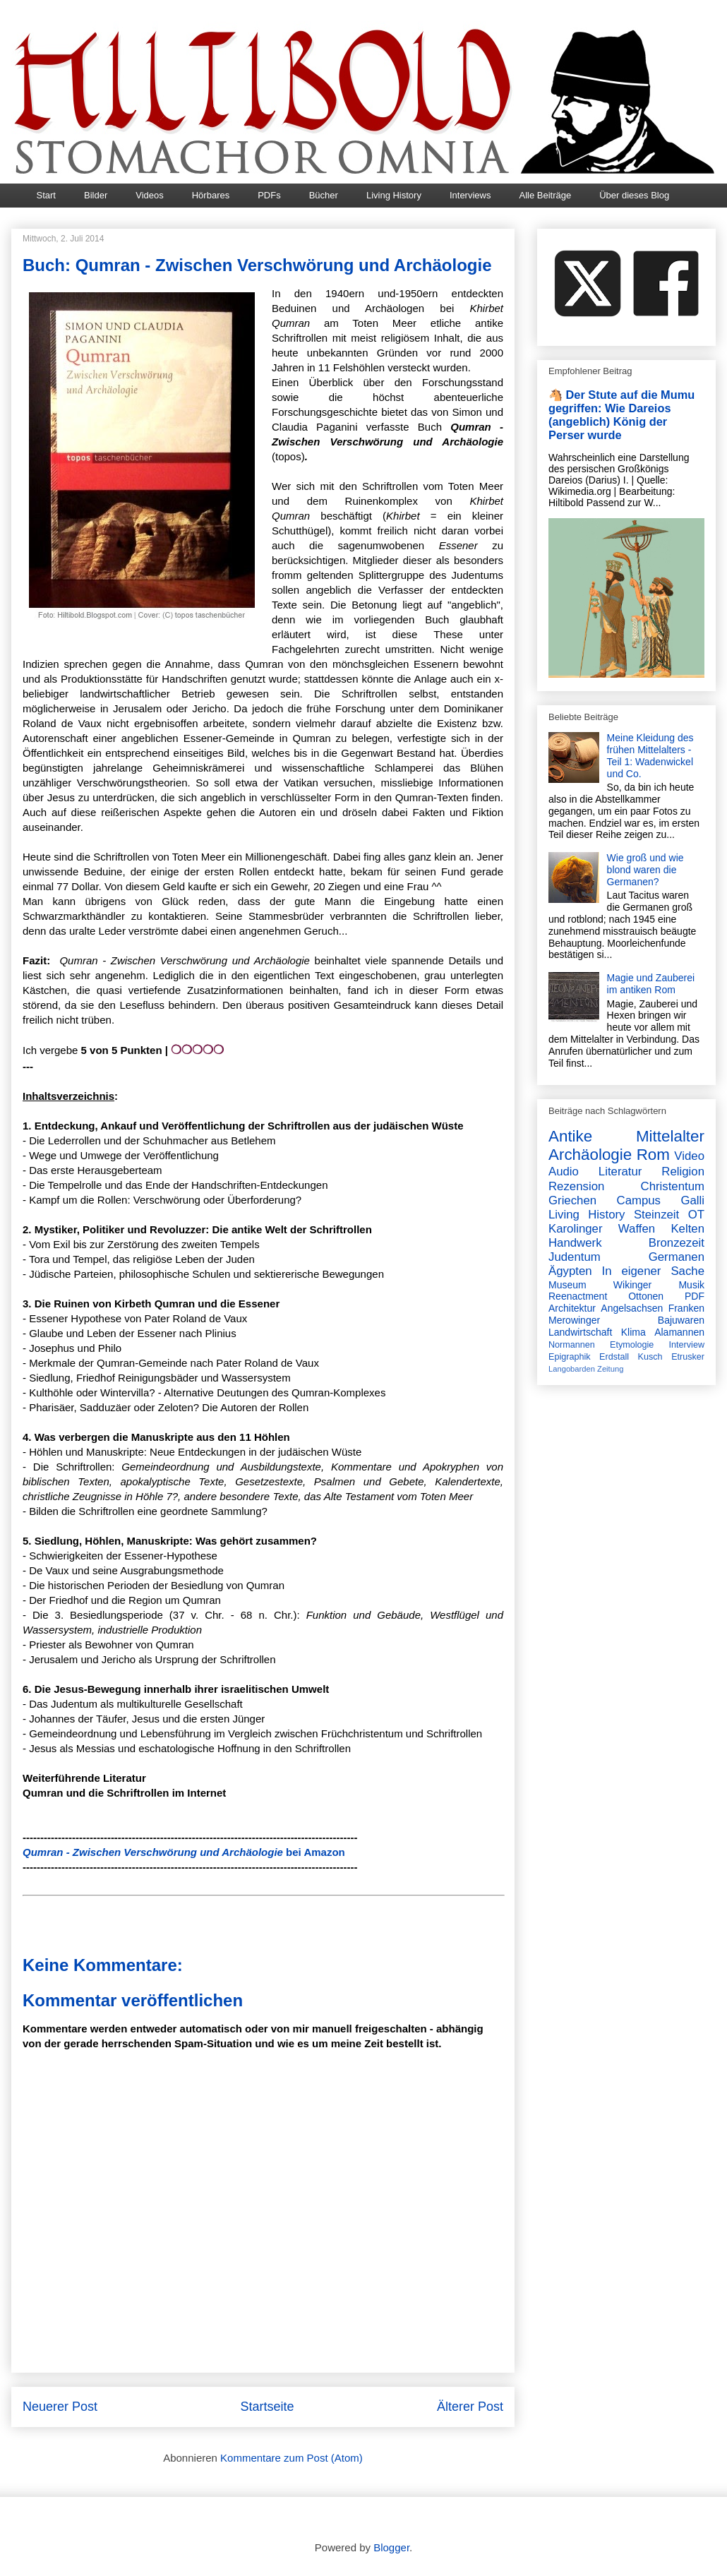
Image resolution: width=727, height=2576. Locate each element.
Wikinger (632, 1284)
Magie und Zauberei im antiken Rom (651, 983)
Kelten (687, 1228)
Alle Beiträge (545, 195)
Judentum (574, 1257)
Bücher (323, 195)
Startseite (267, 2407)
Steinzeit (656, 1214)
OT (696, 1214)
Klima (633, 1332)
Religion (682, 1171)
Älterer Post (470, 2407)
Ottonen (645, 1296)
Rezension (576, 1186)
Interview (686, 1345)
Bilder (95, 195)
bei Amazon (184, 1852)
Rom (653, 1154)
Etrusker (687, 1357)
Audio (563, 1171)
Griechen (572, 1200)
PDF (694, 1296)
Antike (570, 1136)
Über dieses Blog (634, 195)
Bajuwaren (681, 1320)
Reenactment (577, 1296)
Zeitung (610, 1369)
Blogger (391, 2547)
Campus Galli (660, 1200)
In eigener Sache (653, 1271)
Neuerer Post (60, 2407)
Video (689, 1156)
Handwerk (575, 1243)
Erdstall (614, 1357)
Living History (393, 195)
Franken (686, 1308)
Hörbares (210, 195)
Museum (567, 1284)
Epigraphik (569, 1357)
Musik (691, 1284)
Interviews (470, 195)
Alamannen (679, 1332)
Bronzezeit (676, 1243)
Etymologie (632, 1345)
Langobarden (571, 1369)
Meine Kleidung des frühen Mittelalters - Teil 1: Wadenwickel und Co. (650, 755)
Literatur (620, 1171)
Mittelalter (670, 1136)
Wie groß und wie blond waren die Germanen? (645, 869)
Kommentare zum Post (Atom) (291, 2458)
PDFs (269, 195)
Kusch (650, 1357)
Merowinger (574, 1320)
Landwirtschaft (580, 1332)
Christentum (672, 1186)
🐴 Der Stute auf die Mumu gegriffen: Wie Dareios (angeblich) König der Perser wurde (621, 414)
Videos (150, 195)
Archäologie (590, 1154)
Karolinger (575, 1228)
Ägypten (570, 1271)
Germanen (676, 1257)
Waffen (636, 1228)
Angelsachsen (632, 1308)
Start (46, 195)
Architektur (572, 1308)
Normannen (571, 1345)
